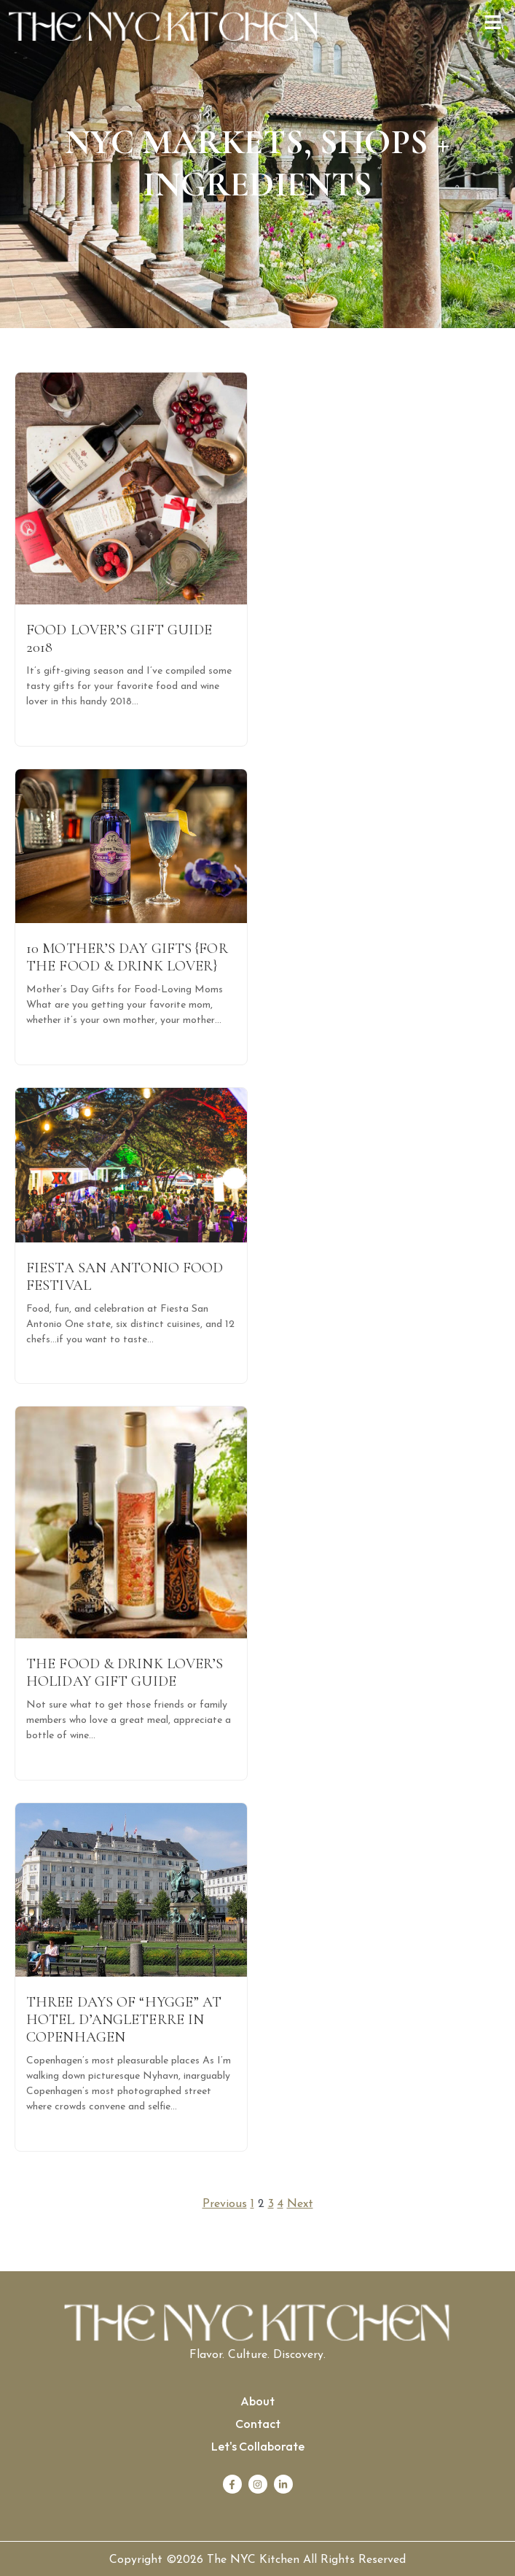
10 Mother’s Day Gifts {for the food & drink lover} (127, 957)
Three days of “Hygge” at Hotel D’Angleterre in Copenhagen (123, 2019)
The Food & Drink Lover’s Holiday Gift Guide (124, 1672)
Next (300, 2204)
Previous (225, 2204)
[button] (493, 24)
